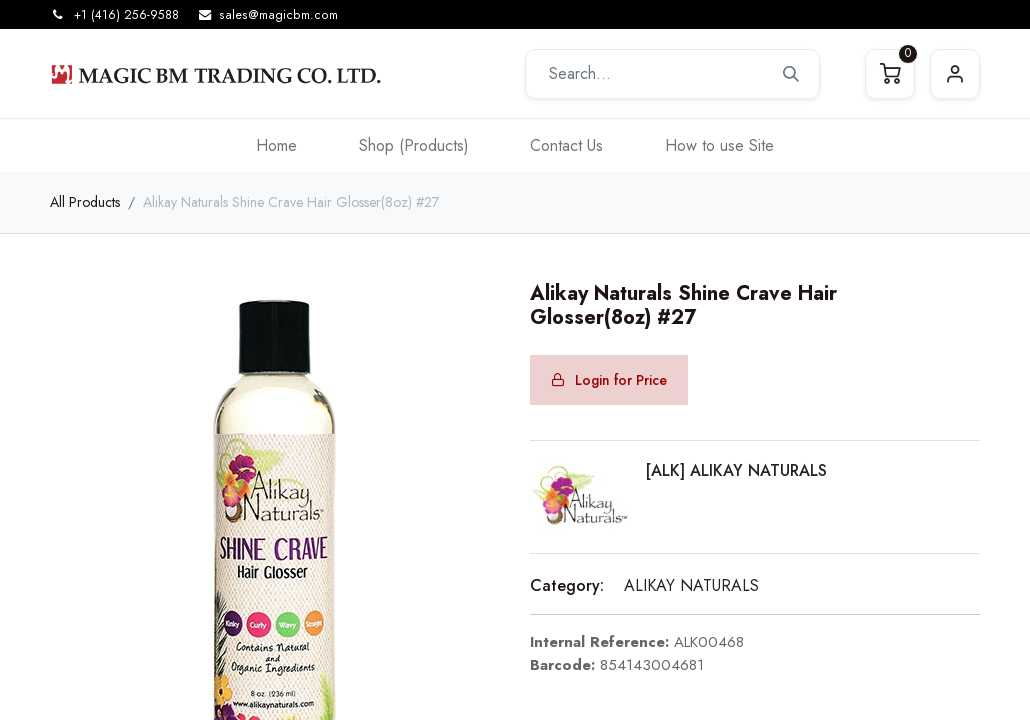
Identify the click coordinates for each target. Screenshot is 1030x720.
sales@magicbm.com (278, 15)
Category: (567, 585)
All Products (85, 202)
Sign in (955, 74)
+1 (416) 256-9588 (126, 15)
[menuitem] (276, 145)
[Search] (791, 74)
